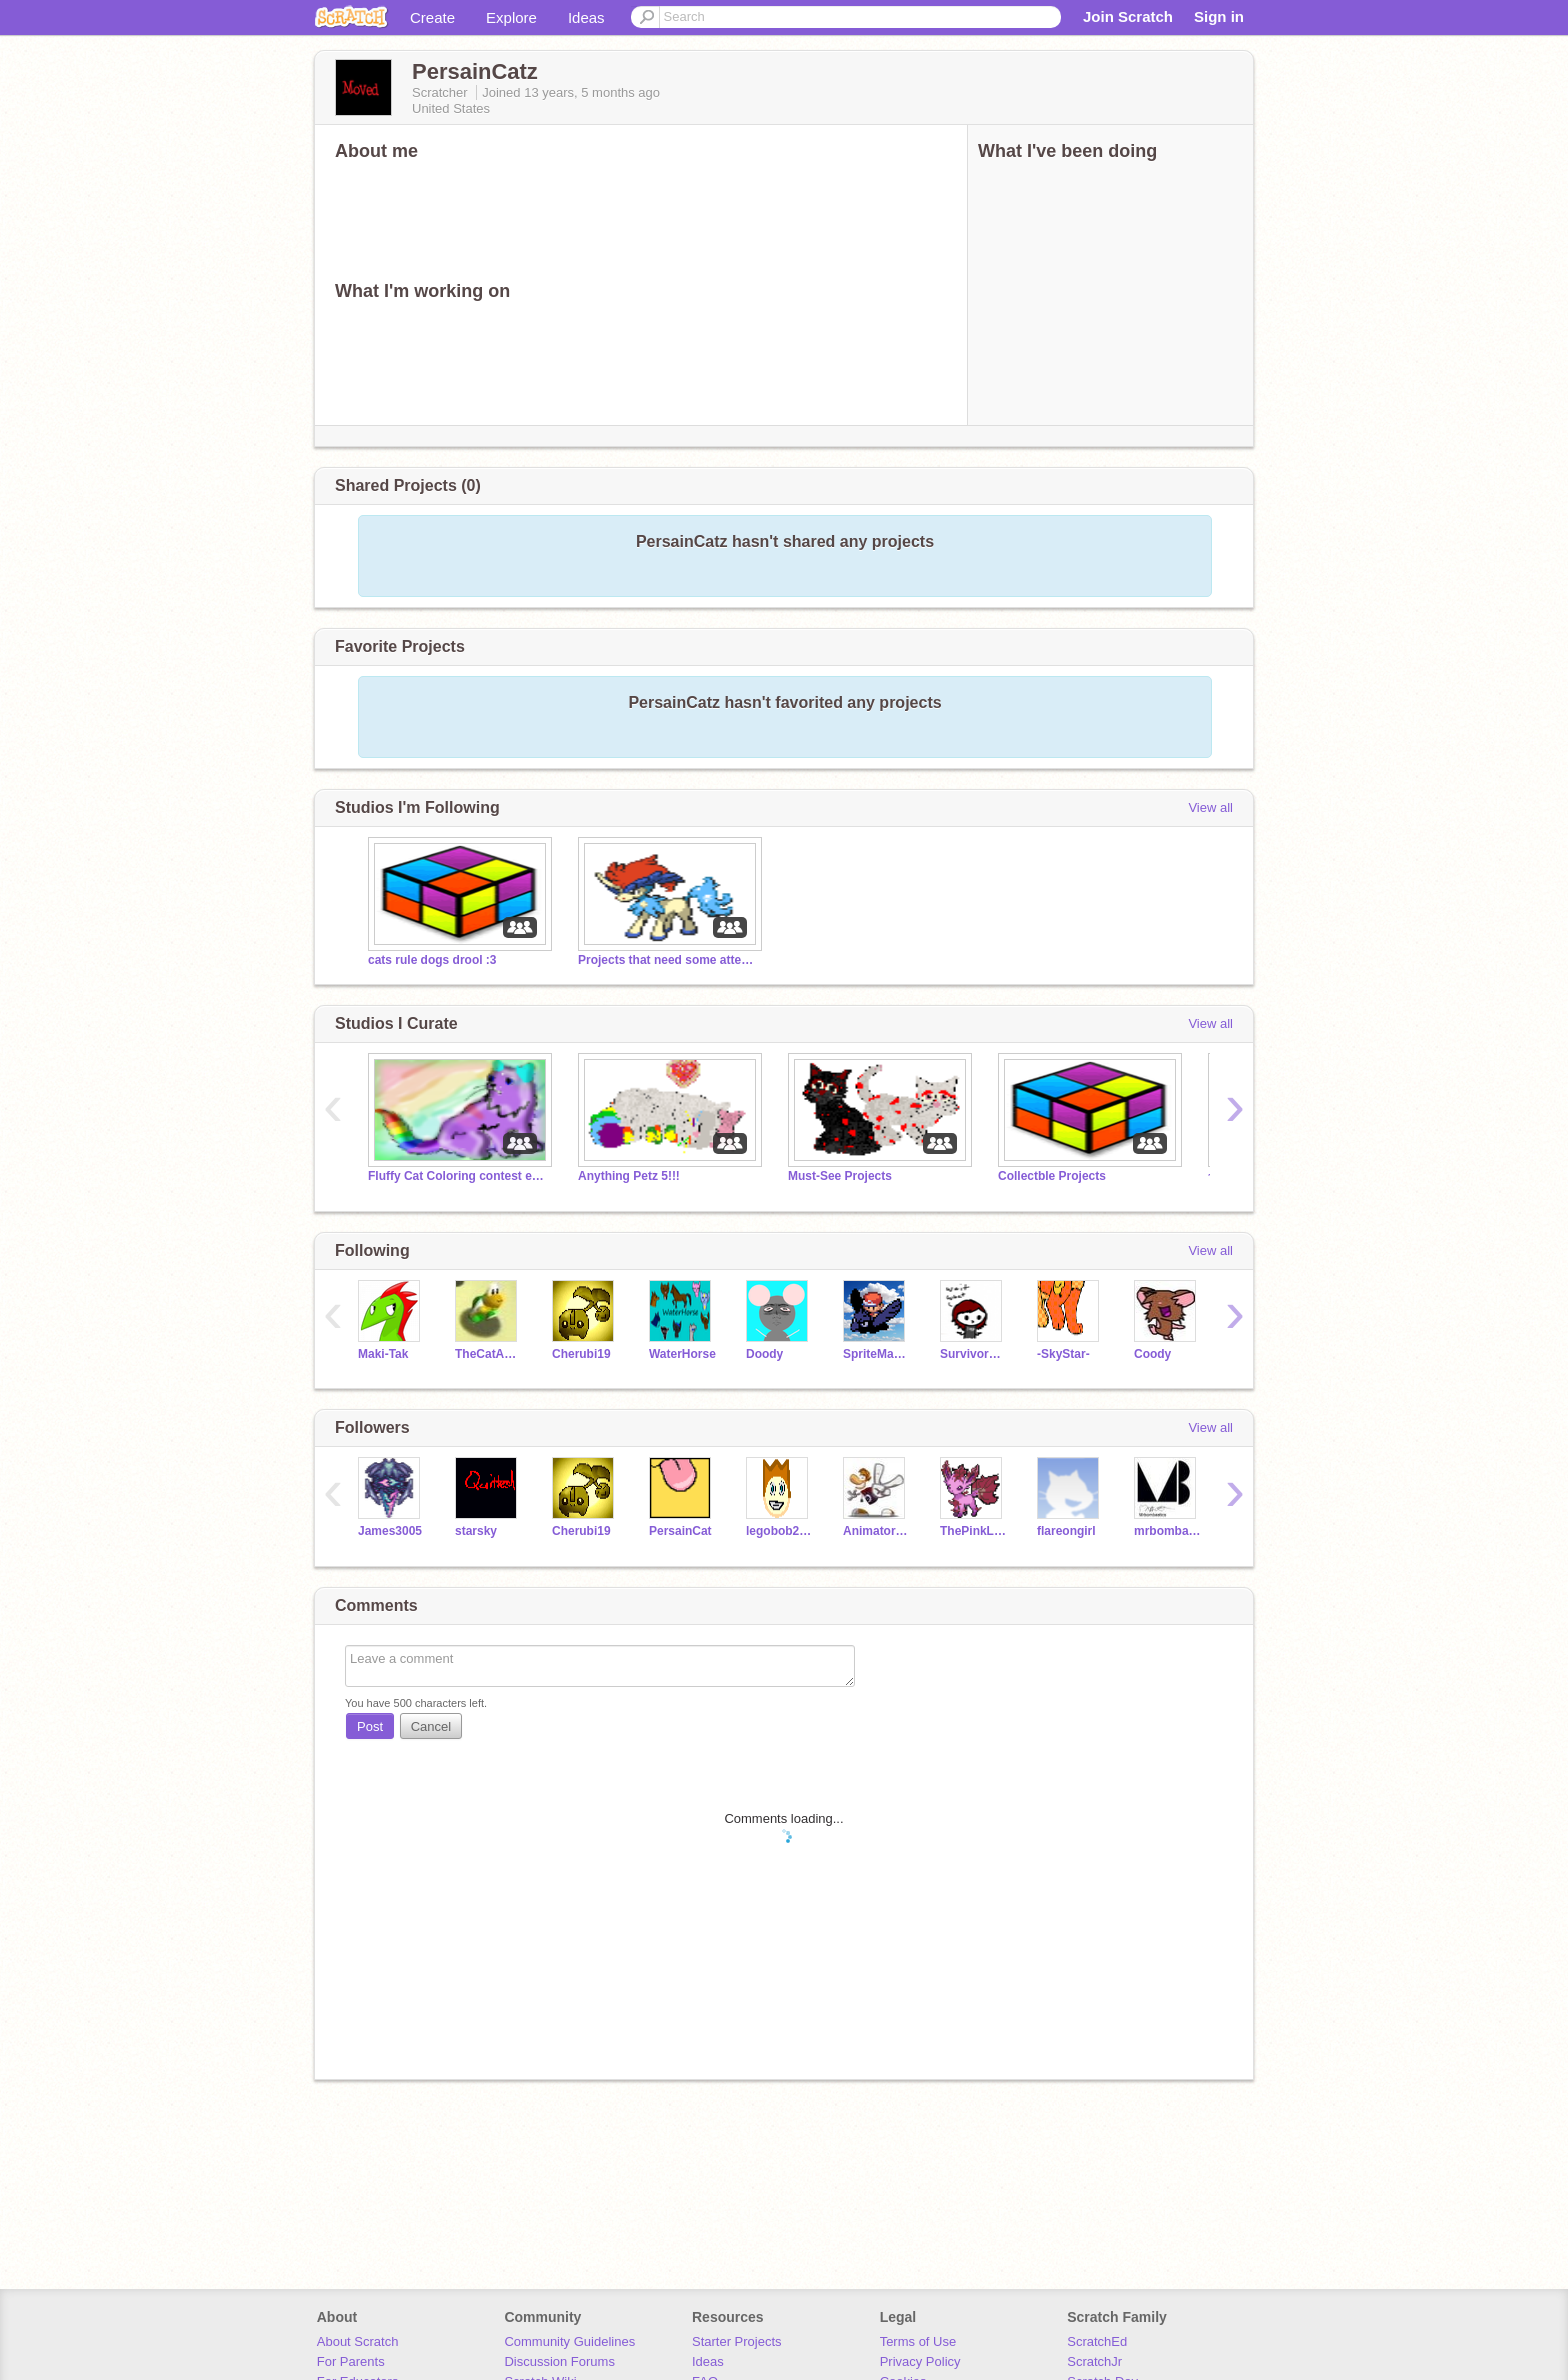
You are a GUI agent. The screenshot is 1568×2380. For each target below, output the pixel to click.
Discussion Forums (559, 2361)
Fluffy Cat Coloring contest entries (458, 1176)
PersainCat (680, 1531)
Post (370, 1726)
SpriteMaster (876, 1354)
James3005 (390, 1531)
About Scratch (358, 2341)
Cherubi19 (581, 1354)
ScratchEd (1097, 2341)
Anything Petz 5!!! (629, 1176)
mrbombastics (1167, 1531)
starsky (476, 1531)
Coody (1152, 1354)
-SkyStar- (1063, 1354)
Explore (511, 17)
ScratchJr (1094, 2361)
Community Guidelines (569, 2341)
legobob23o (779, 1531)
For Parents (351, 2361)
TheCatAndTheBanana (488, 1354)
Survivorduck (973, 1354)
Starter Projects (737, 2341)
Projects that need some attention (668, 960)
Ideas (586, 17)
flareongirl (1066, 1531)
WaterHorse (682, 1354)
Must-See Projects (840, 1176)
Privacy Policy (920, 2361)
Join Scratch (1128, 16)
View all (1210, 807)
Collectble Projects (1052, 1176)
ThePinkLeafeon (973, 1531)
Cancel (431, 1726)
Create (432, 17)
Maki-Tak (383, 1354)
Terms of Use (918, 2341)
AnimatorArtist (876, 1531)
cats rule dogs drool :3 (432, 960)
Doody (764, 1354)
